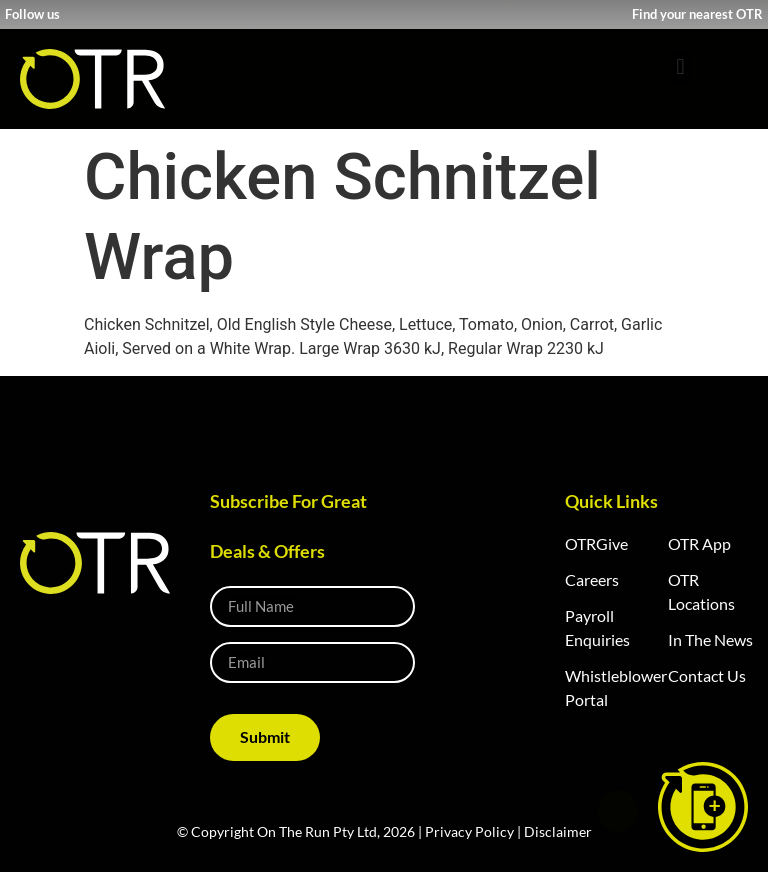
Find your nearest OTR (697, 14)
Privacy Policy (469, 831)
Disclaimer (558, 831)
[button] (680, 66)
